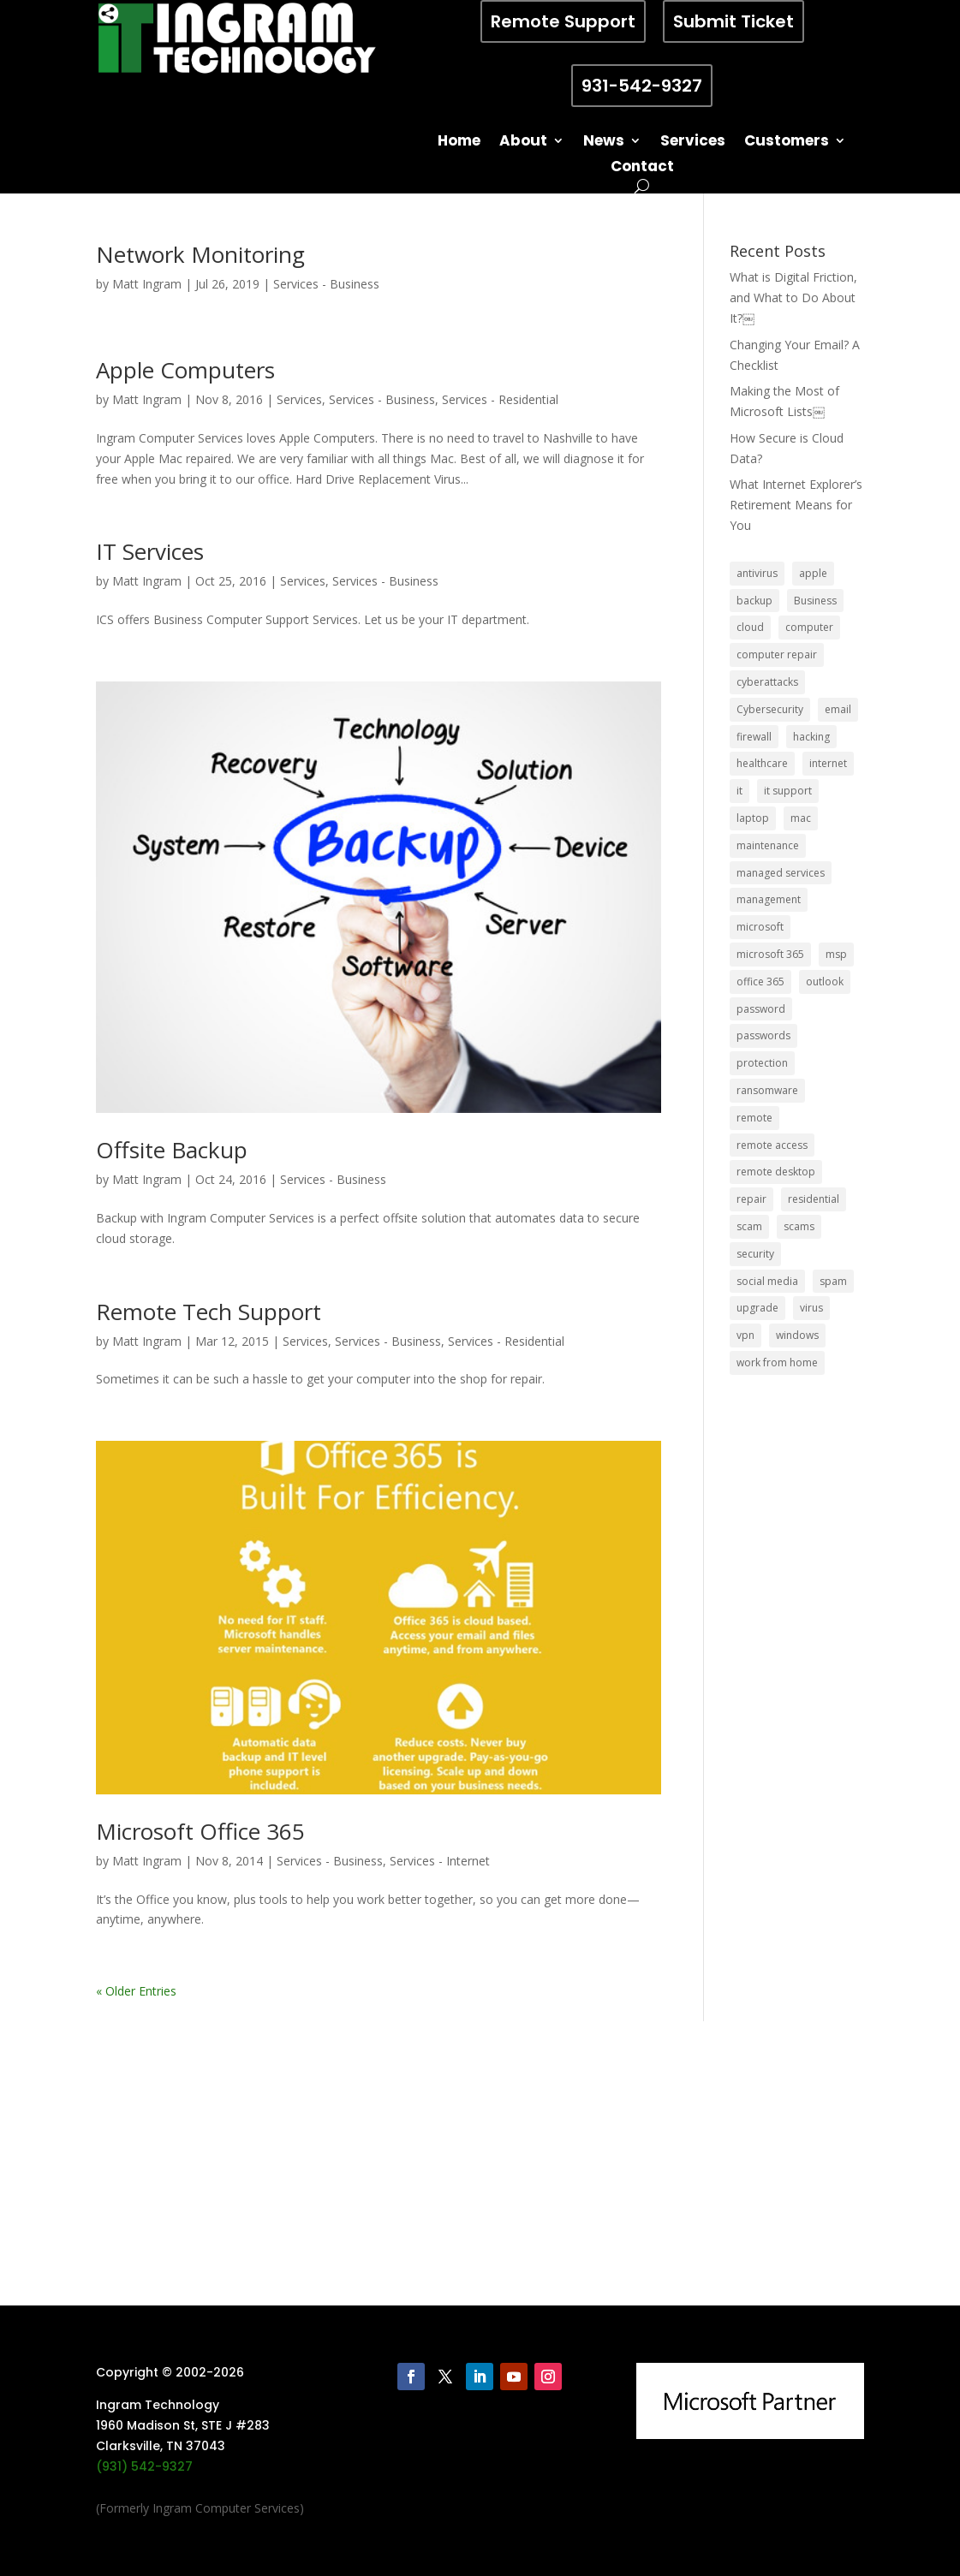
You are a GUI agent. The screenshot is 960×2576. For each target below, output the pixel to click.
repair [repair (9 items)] (751, 1199)
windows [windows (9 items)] (797, 1335)
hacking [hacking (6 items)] (811, 736)
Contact (642, 168)
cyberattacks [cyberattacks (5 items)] (767, 682)
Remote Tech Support (208, 1311)
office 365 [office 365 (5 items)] (760, 981)
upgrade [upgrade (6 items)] (757, 1307)
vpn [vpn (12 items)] (745, 1335)
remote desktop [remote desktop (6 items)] (775, 1171)
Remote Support (563, 21)
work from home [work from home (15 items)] (777, 1362)
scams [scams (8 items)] (799, 1226)
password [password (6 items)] (760, 1009)
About (523, 142)
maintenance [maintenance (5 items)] (767, 845)
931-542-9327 (641, 86)
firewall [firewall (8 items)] (754, 736)
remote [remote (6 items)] (754, 1117)
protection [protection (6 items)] (762, 1063)
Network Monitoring (200, 254)
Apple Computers (185, 369)
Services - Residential (500, 399)
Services (692, 142)
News (603, 142)
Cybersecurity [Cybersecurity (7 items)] (769, 709)
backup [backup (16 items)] (754, 600)
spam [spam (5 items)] (833, 1281)
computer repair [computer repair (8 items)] (776, 654)
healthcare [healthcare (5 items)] (762, 763)
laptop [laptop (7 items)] (752, 818)
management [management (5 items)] (768, 899)
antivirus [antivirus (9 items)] (757, 573)
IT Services (150, 551)
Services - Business (326, 284)
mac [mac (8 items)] (800, 818)
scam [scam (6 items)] (749, 1226)
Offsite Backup (171, 1149)
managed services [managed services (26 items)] (780, 873)
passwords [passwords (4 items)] (763, 1035)
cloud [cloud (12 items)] (750, 627)
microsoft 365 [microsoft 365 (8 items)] (770, 954)
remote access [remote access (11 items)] (772, 1145)
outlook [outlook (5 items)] (825, 981)
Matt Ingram (147, 284)
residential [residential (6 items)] (813, 1199)
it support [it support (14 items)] (788, 790)
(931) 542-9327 (144, 2466)
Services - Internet (440, 1861)
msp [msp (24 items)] (836, 954)
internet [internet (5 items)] (828, 763)
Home (459, 142)
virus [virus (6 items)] (811, 1307)
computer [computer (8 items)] (809, 627)
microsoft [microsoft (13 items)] (760, 926)
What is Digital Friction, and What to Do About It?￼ (793, 297)
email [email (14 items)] (838, 709)
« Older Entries (136, 1991)
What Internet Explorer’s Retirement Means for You (796, 504)
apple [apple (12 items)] (813, 573)
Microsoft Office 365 (200, 1831)
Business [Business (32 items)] (815, 600)
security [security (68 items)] (755, 1253)
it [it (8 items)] (739, 790)
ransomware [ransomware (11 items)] (767, 1090)
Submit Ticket (733, 21)
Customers (786, 142)
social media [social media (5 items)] (767, 1281)
